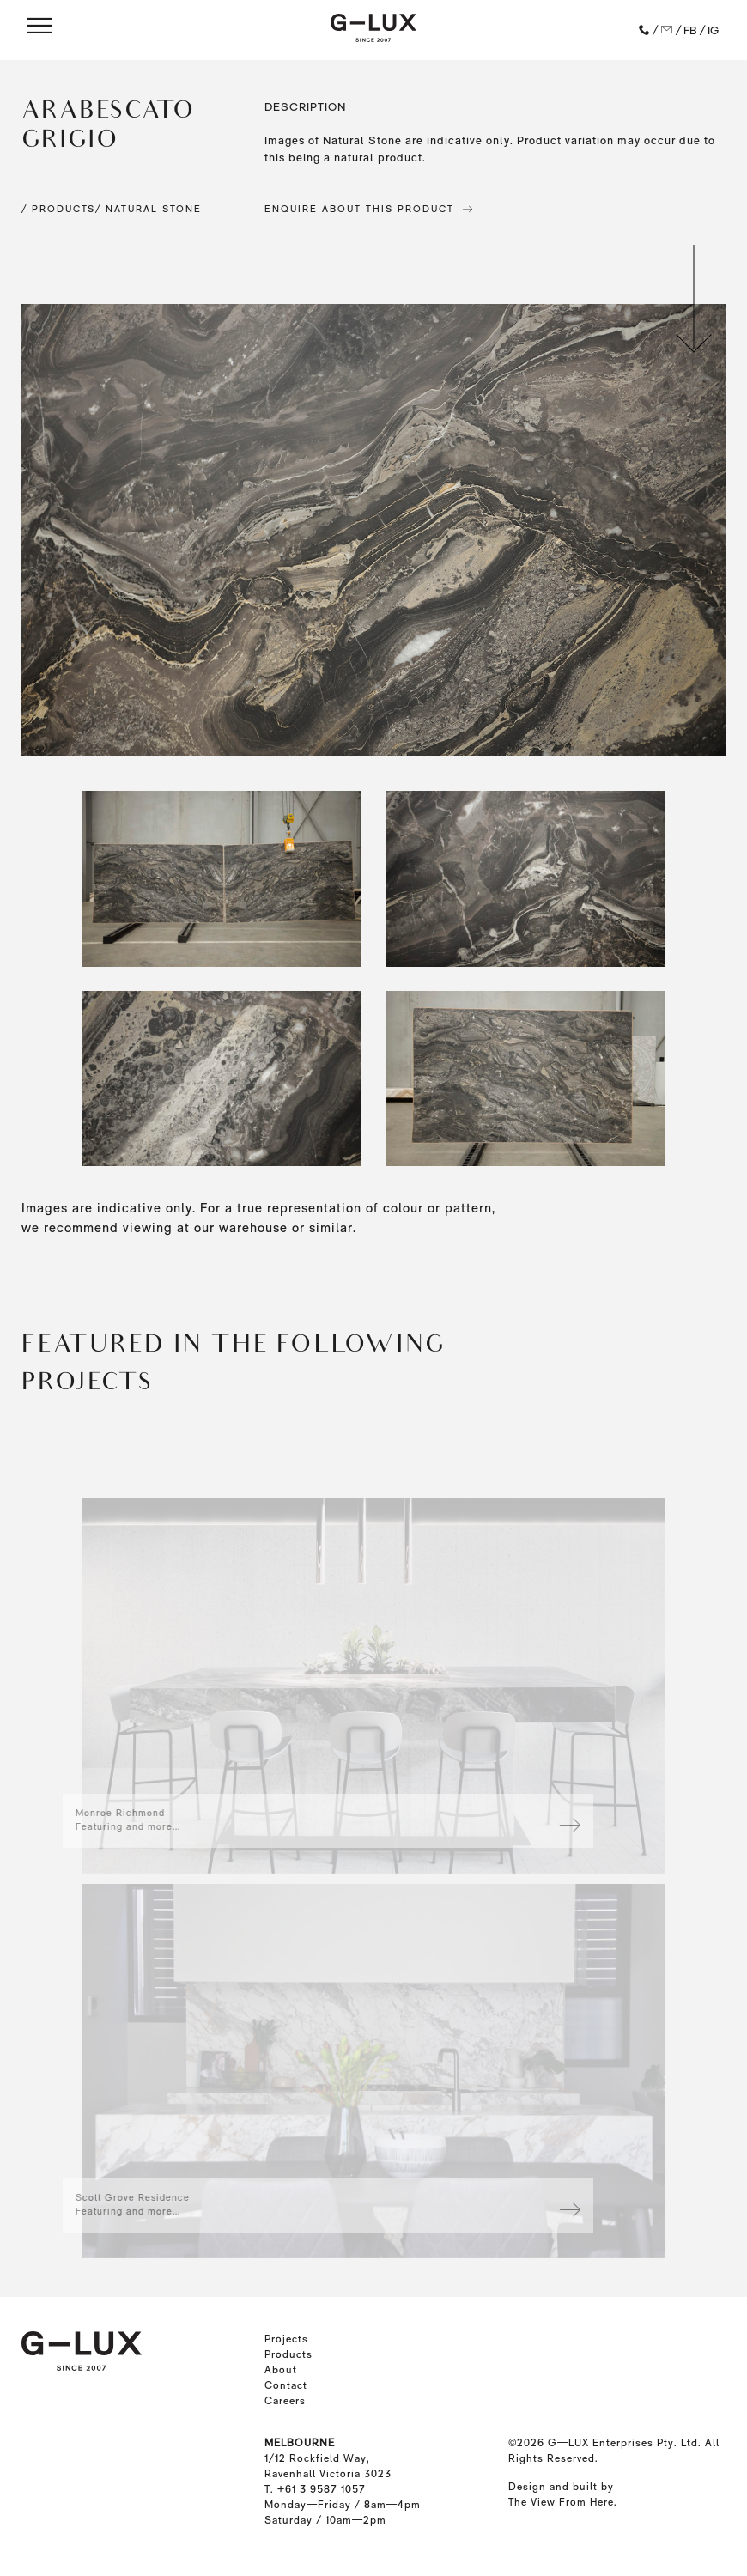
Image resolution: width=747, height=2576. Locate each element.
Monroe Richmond (83, 1813)
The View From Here (561, 2502)
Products (288, 2354)
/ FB (686, 30)
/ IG (710, 30)
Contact (285, 2385)
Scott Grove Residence (96, 2197)
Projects (286, 2339)
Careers (285, 2401)
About (280, 2370)
